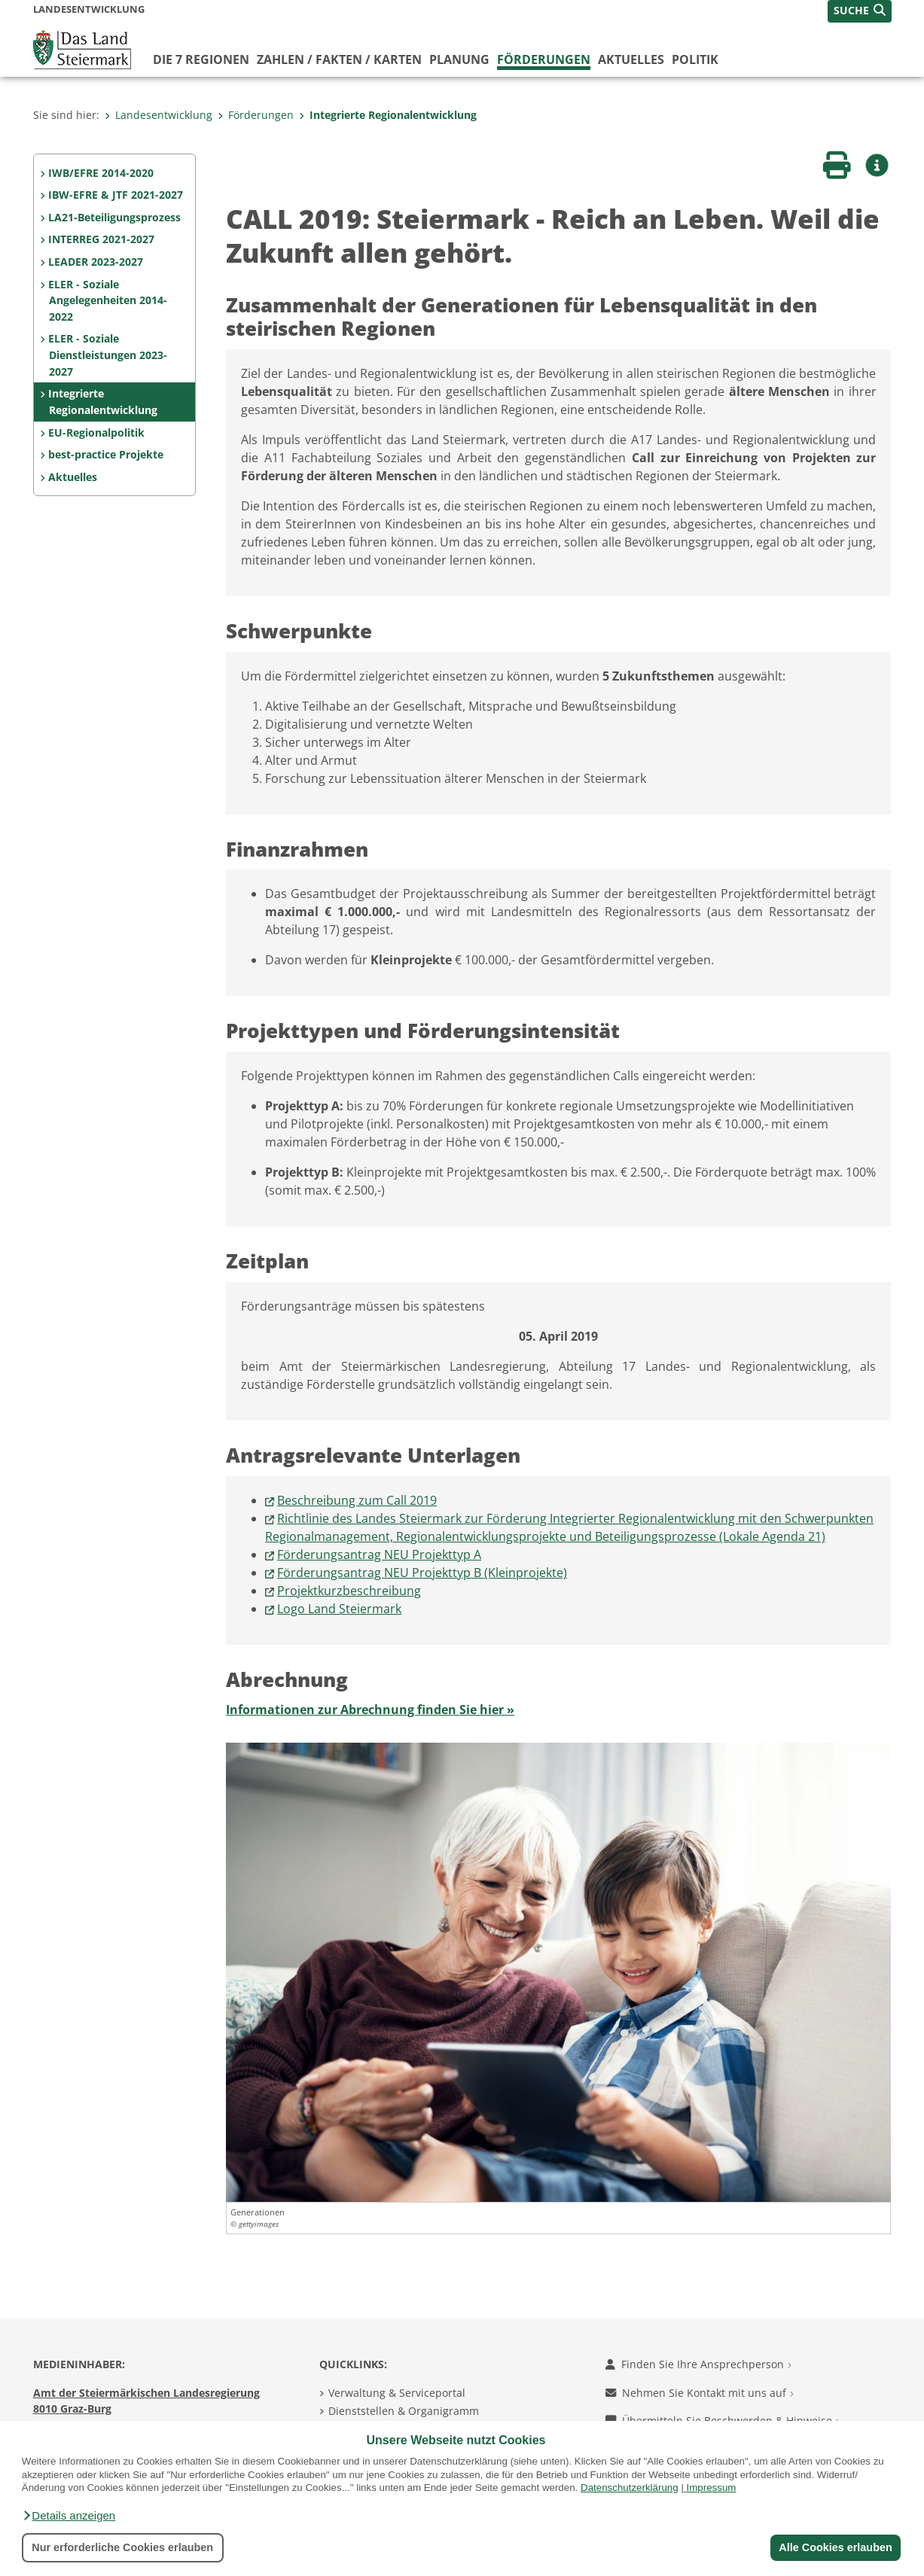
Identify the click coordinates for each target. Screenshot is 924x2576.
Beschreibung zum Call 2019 (357, 1500)
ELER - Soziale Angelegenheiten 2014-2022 (107, 300)
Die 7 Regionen (201, 59)
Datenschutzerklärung (630, 2487)
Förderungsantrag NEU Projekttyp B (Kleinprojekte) (422, 1572)
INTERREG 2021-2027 (101, 239)
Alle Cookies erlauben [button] (835, 2547)
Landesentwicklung (158, 115)
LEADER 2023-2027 (95, 261)
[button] (68, 2516)
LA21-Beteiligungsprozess (114, 217)
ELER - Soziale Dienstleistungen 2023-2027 (107, 354)
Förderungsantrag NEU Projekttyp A (379, 1554)
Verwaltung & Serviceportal (396, 2393)
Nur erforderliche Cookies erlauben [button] (122, 2547)
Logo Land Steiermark (339, 1608)
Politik (695, 59)
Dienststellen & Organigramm (403, 2411)
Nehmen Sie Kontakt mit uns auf (699, 2393)
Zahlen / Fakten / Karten (339, 59)
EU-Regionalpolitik (96, 432)
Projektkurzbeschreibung (349, 1590)
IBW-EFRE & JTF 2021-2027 (115, 194)
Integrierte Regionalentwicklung (388, 115)
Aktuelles (631, 59)
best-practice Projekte (105, 454)
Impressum (711, 2487)
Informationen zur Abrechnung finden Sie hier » (370, 1709)
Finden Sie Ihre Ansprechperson (698, 2364)
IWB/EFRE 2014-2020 (101, 173)
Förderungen (543, 59)
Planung (459, 59)
